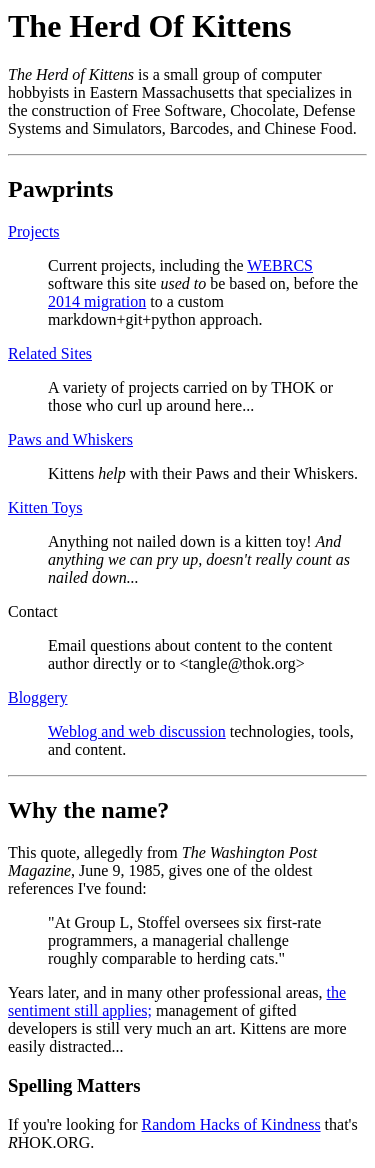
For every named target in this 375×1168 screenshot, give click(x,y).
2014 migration (97, 301)
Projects (34, 231)
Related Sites (50, 353)
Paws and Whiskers (70, 439)
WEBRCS (280, 265)
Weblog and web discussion (137, 731)
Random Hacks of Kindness (231, 1124)
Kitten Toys (45, 507)
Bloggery (38, 697)
